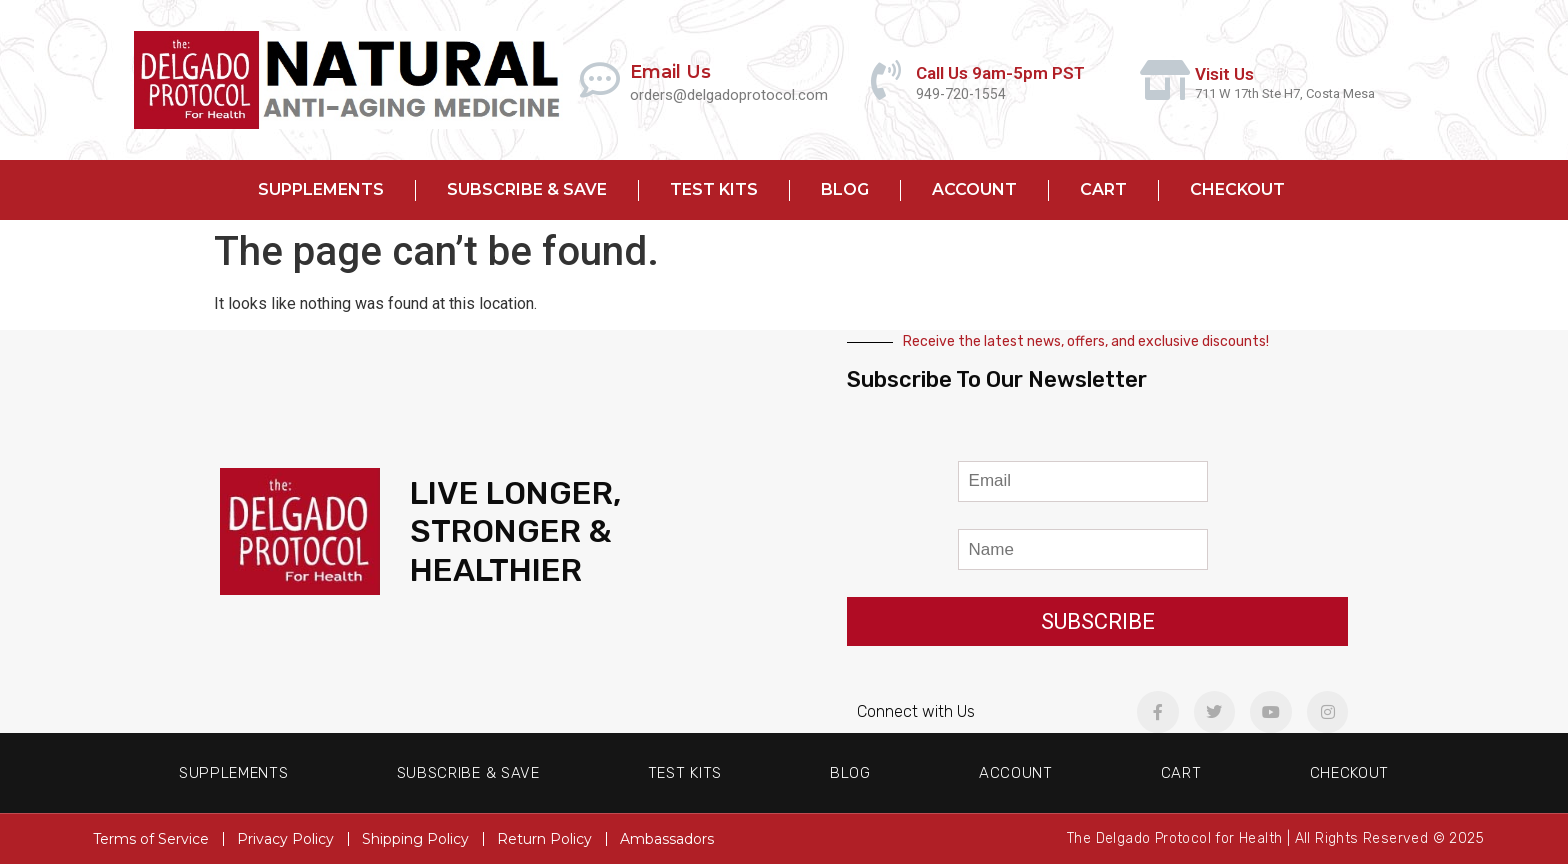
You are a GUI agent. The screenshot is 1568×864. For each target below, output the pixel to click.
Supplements (321, 189)
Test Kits (714, 189)
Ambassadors (667, 839)
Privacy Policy (285, 839)
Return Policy (544, 839)
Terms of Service (151, 839)
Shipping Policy (415, 839)
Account (974, 189)
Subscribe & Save (527, 189)
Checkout (1237, 189)
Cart (1103, 189)
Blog (845, 189)
